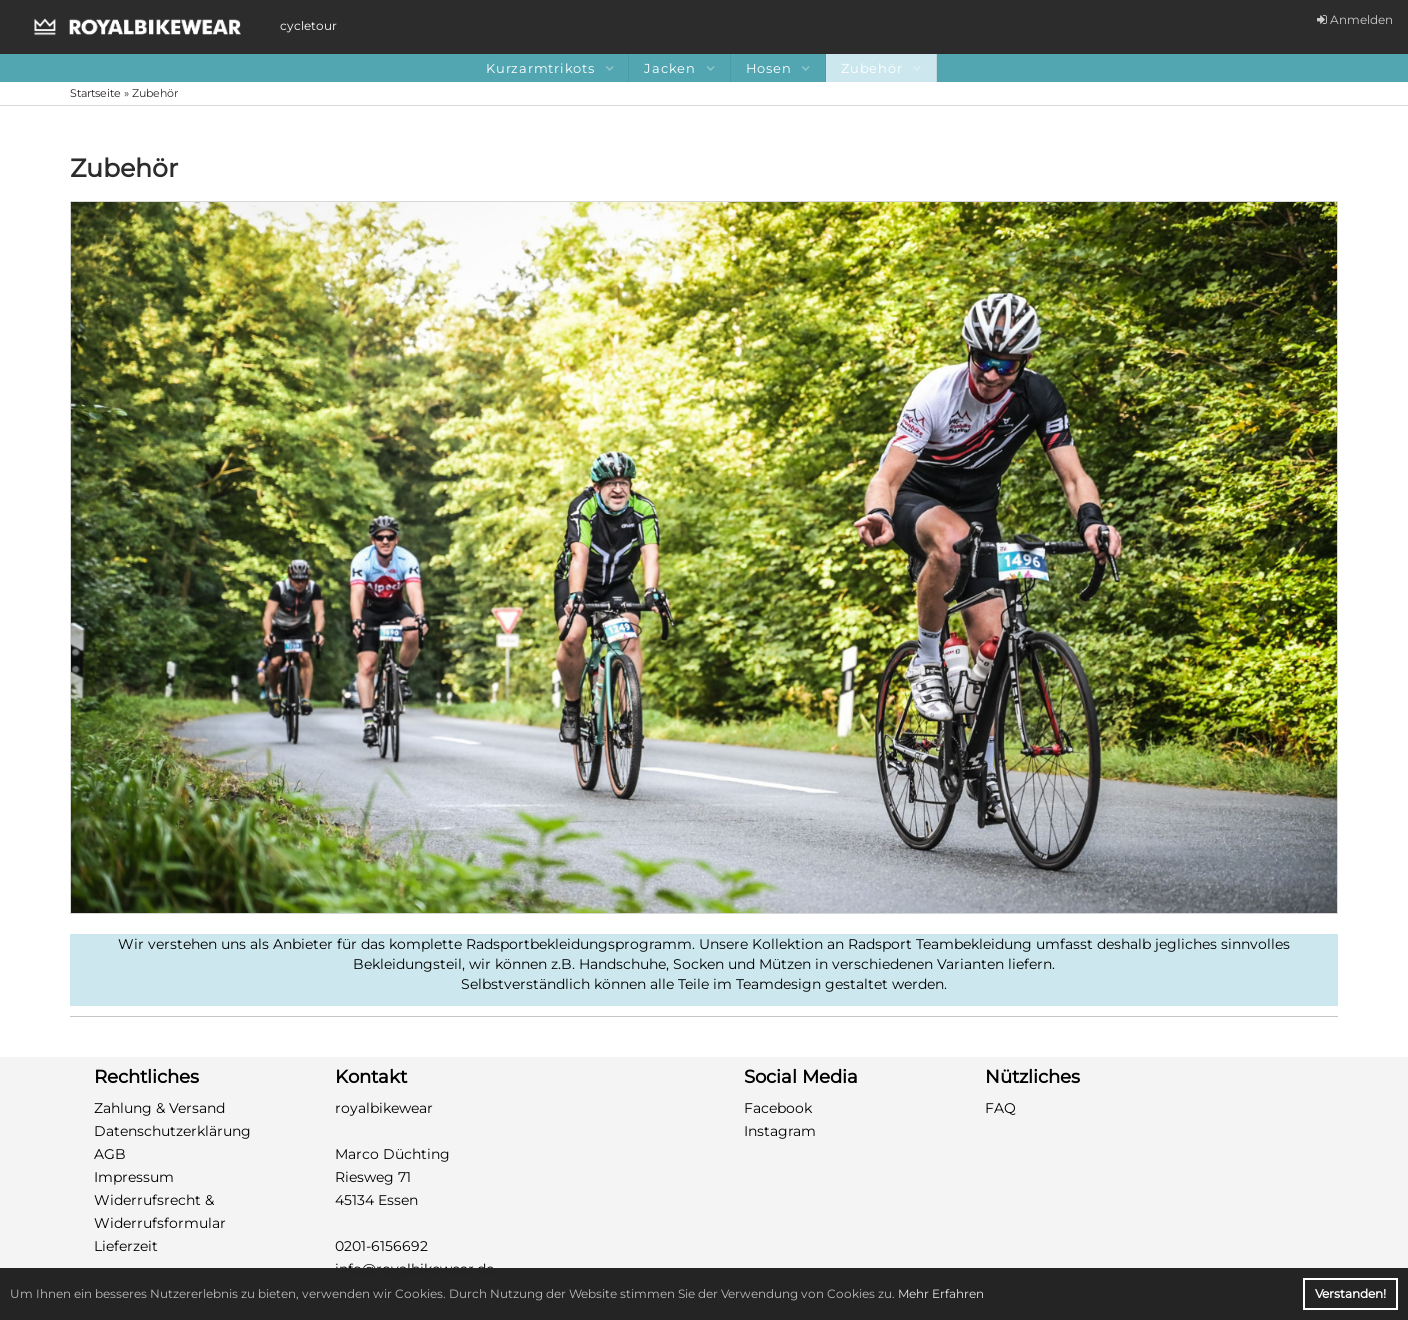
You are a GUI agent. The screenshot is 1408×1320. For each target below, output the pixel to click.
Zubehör (881, 68)
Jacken (679, 68)
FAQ (1000, 1108)
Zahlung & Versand (159, 1108)
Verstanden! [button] (1350, 1293)
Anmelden (1355, 19)
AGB (110, 1154)
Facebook (778, 1108)
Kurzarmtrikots (549, 68)
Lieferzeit (126, 1246)
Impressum (134, 1177)
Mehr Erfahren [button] (941, 1293)
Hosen (778, 68)
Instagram (780, 1131)
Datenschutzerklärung (172, 1131)
